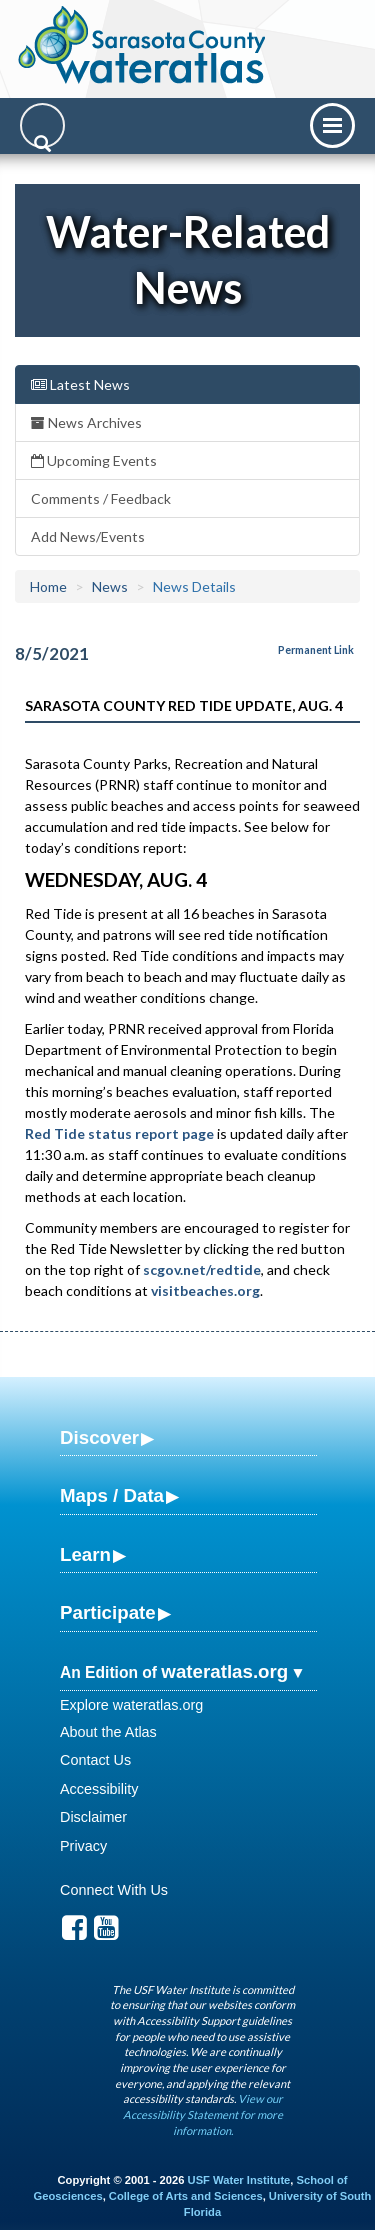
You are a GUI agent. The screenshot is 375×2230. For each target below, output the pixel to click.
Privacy (83, 1846)
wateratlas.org (224, 1671)
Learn (85, 1554)
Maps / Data (112, 1495)
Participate (108, 1612)
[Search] (42, 125)
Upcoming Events (94, 460)
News (110, 586)
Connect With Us (114, 1890)
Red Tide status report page (119, 1133)
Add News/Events (88, 536)
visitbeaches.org (205, 1290)
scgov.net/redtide (202, 1269)
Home (48, 586)
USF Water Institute (239, 2180)
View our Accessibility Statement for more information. (203, 2114)
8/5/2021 (52, 653)
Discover (99, 1437)
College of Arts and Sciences (186, 2196)
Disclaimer (93, 1817)
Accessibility (99, 1789)
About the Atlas (108, 1732)
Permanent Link (316, 650)
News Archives (86, 422)
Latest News (80, 384)
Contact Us (95, 1760)
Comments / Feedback (101, 498)
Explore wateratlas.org (131, 1705)
